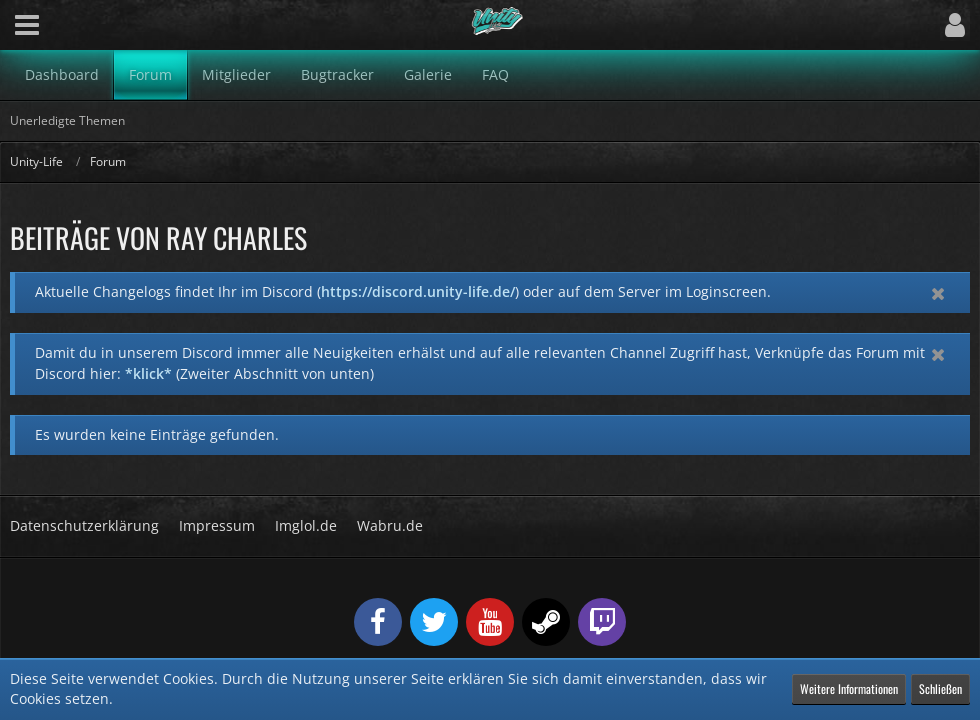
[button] (27, 25)
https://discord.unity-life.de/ (418, 291)
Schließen (940, 688)
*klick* (148, 373)
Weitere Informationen (849, 688)
